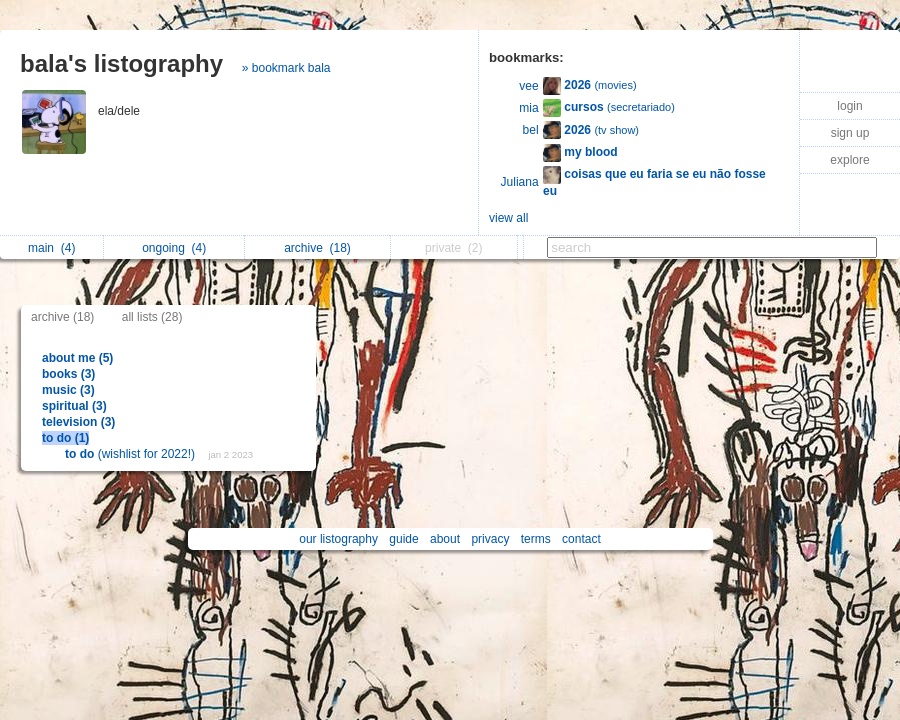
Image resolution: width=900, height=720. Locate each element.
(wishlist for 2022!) (131, 454)
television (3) (78, 422)
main (51, 248)
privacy (490, 539)
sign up (850, 133)
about (445, 539)
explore (849, 160)
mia (528, 108)
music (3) (68, 390)
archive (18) (62, 317)
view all (508, 218)
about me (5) (77, 358)
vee (528, 86)
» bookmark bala (286, 68)
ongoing (174, 248)
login (849, 106)
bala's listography (121, 63)
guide (403, 539)
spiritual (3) (74, 406)
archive (317, 248)
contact (581, 539)
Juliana (520, 182)
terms (536, 539)
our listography (338, 539)
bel (531, 130)
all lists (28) (152, 317)
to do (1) (65, 438)
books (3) (68, 374)
